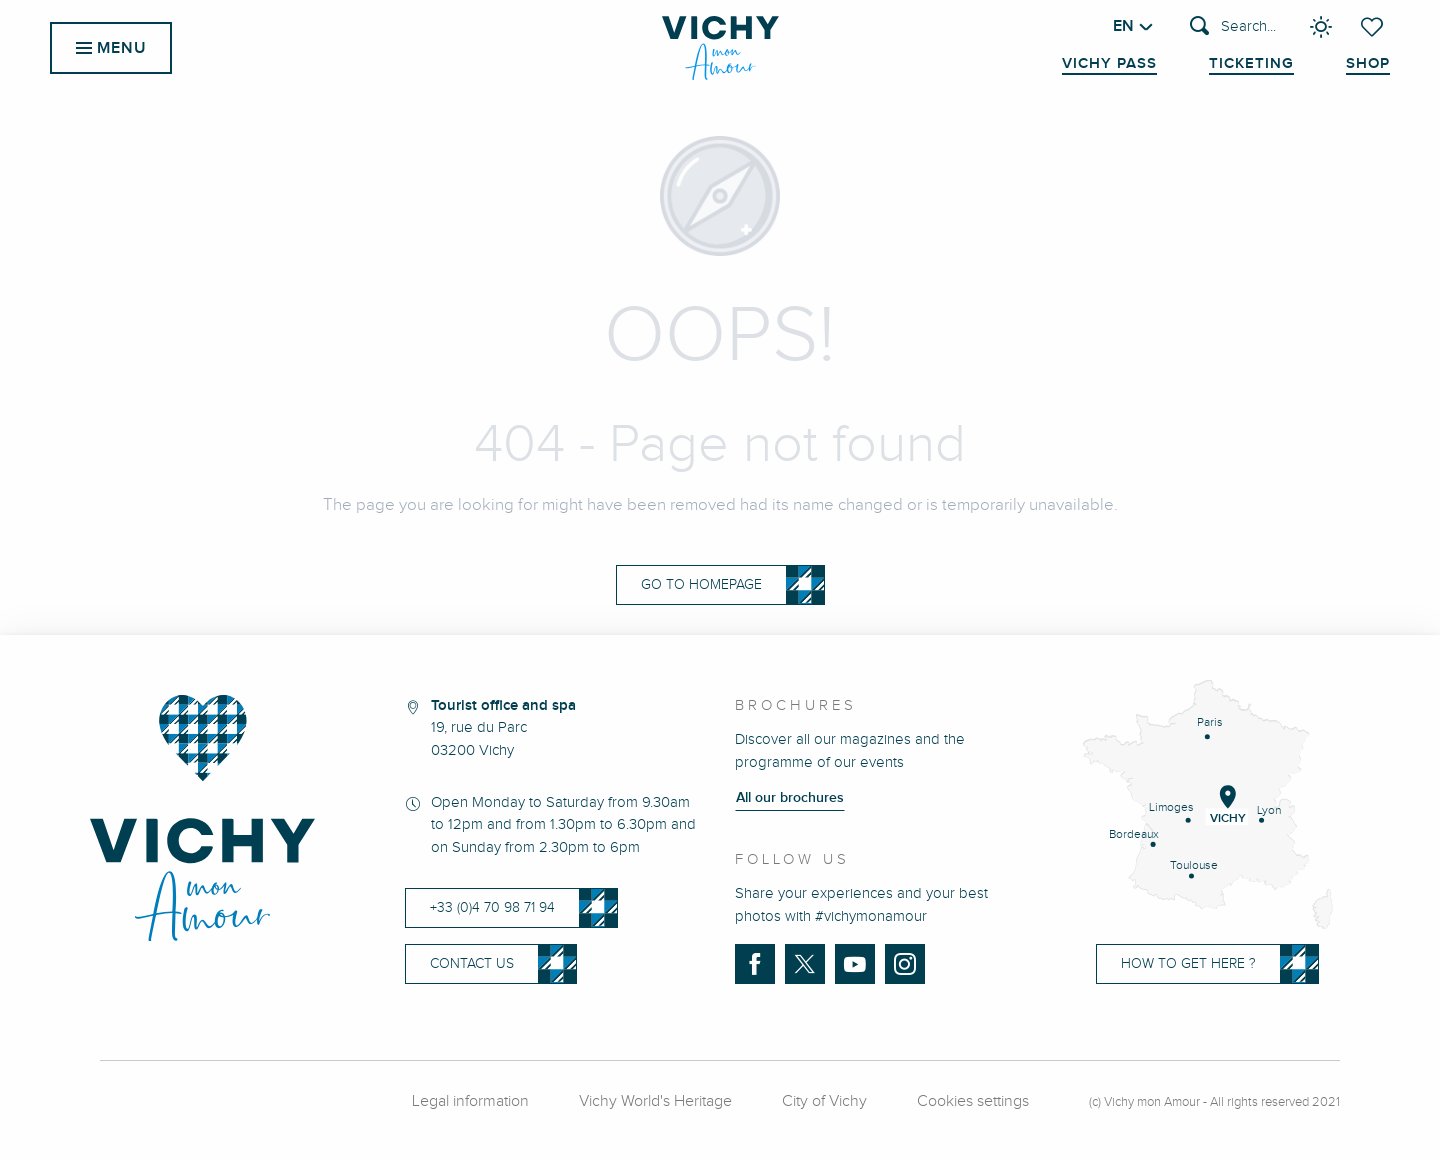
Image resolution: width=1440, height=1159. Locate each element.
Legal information (470, 1101)
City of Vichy (824, 1101)
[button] (1233, 27)
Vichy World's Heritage (655, 1101)
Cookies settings (973, 1101)
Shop (1368, 64)
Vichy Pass (1109, 64)
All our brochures (790, 798)
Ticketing (1251, 64)
